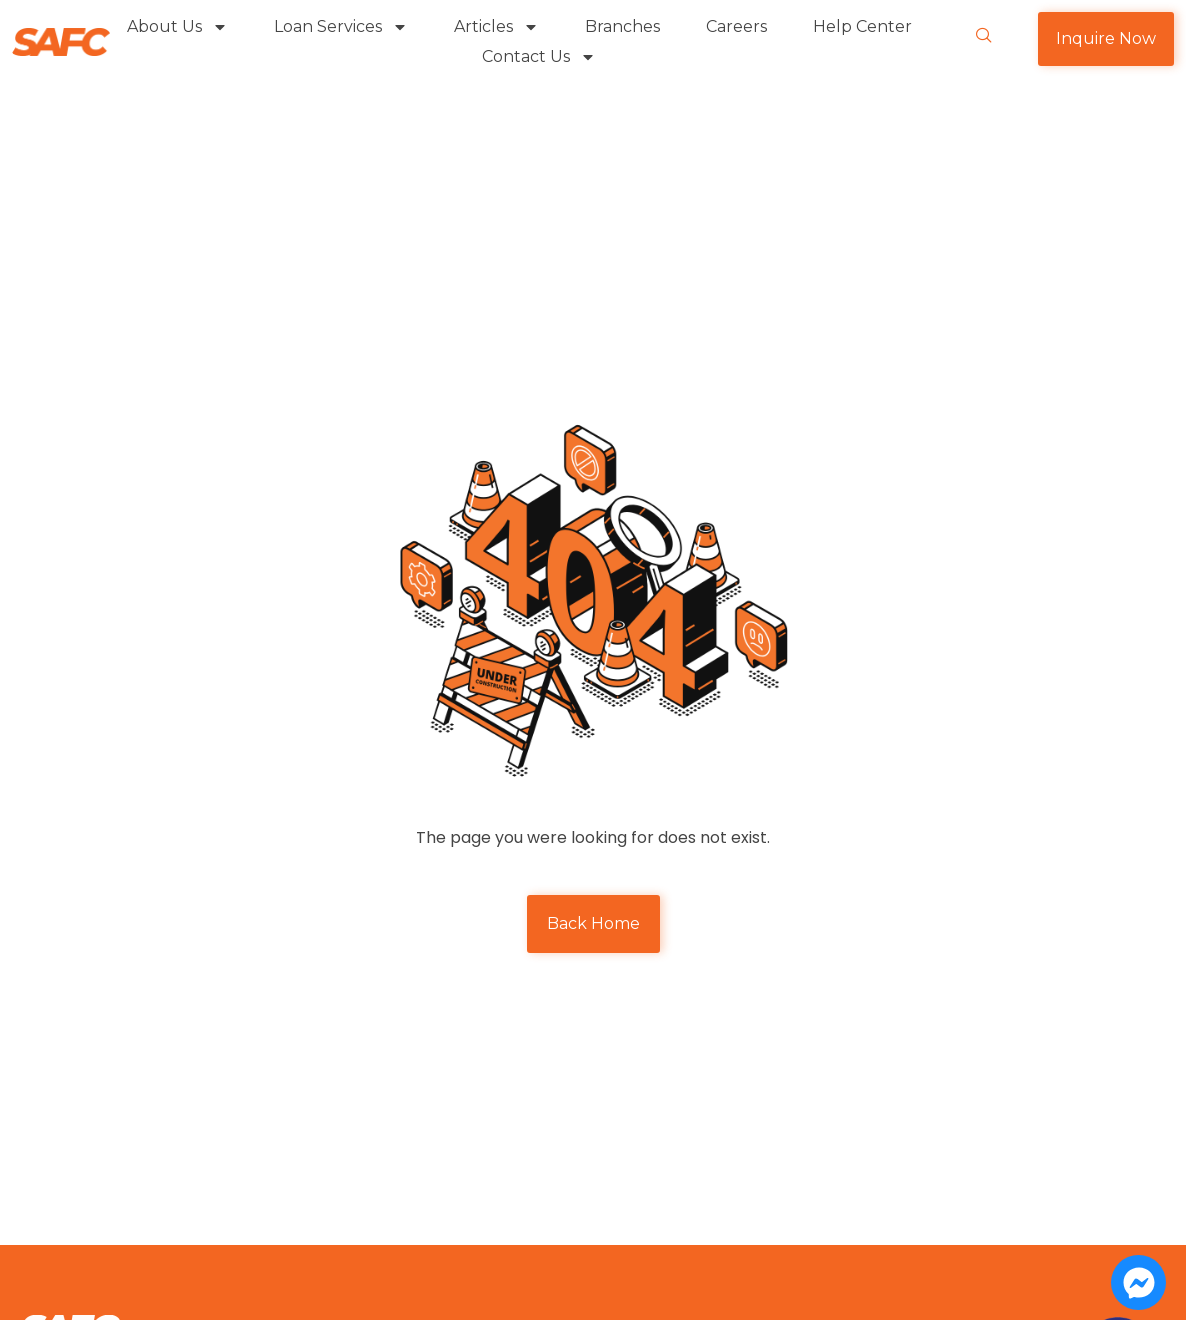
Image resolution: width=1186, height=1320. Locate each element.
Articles (496, 27)
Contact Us (539, 57)
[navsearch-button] (984, 37)
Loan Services (341, 27)
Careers (736, 26)
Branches (622, 26)
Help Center (862, 26)
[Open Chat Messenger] (1138, 1282)
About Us (177, 27)
